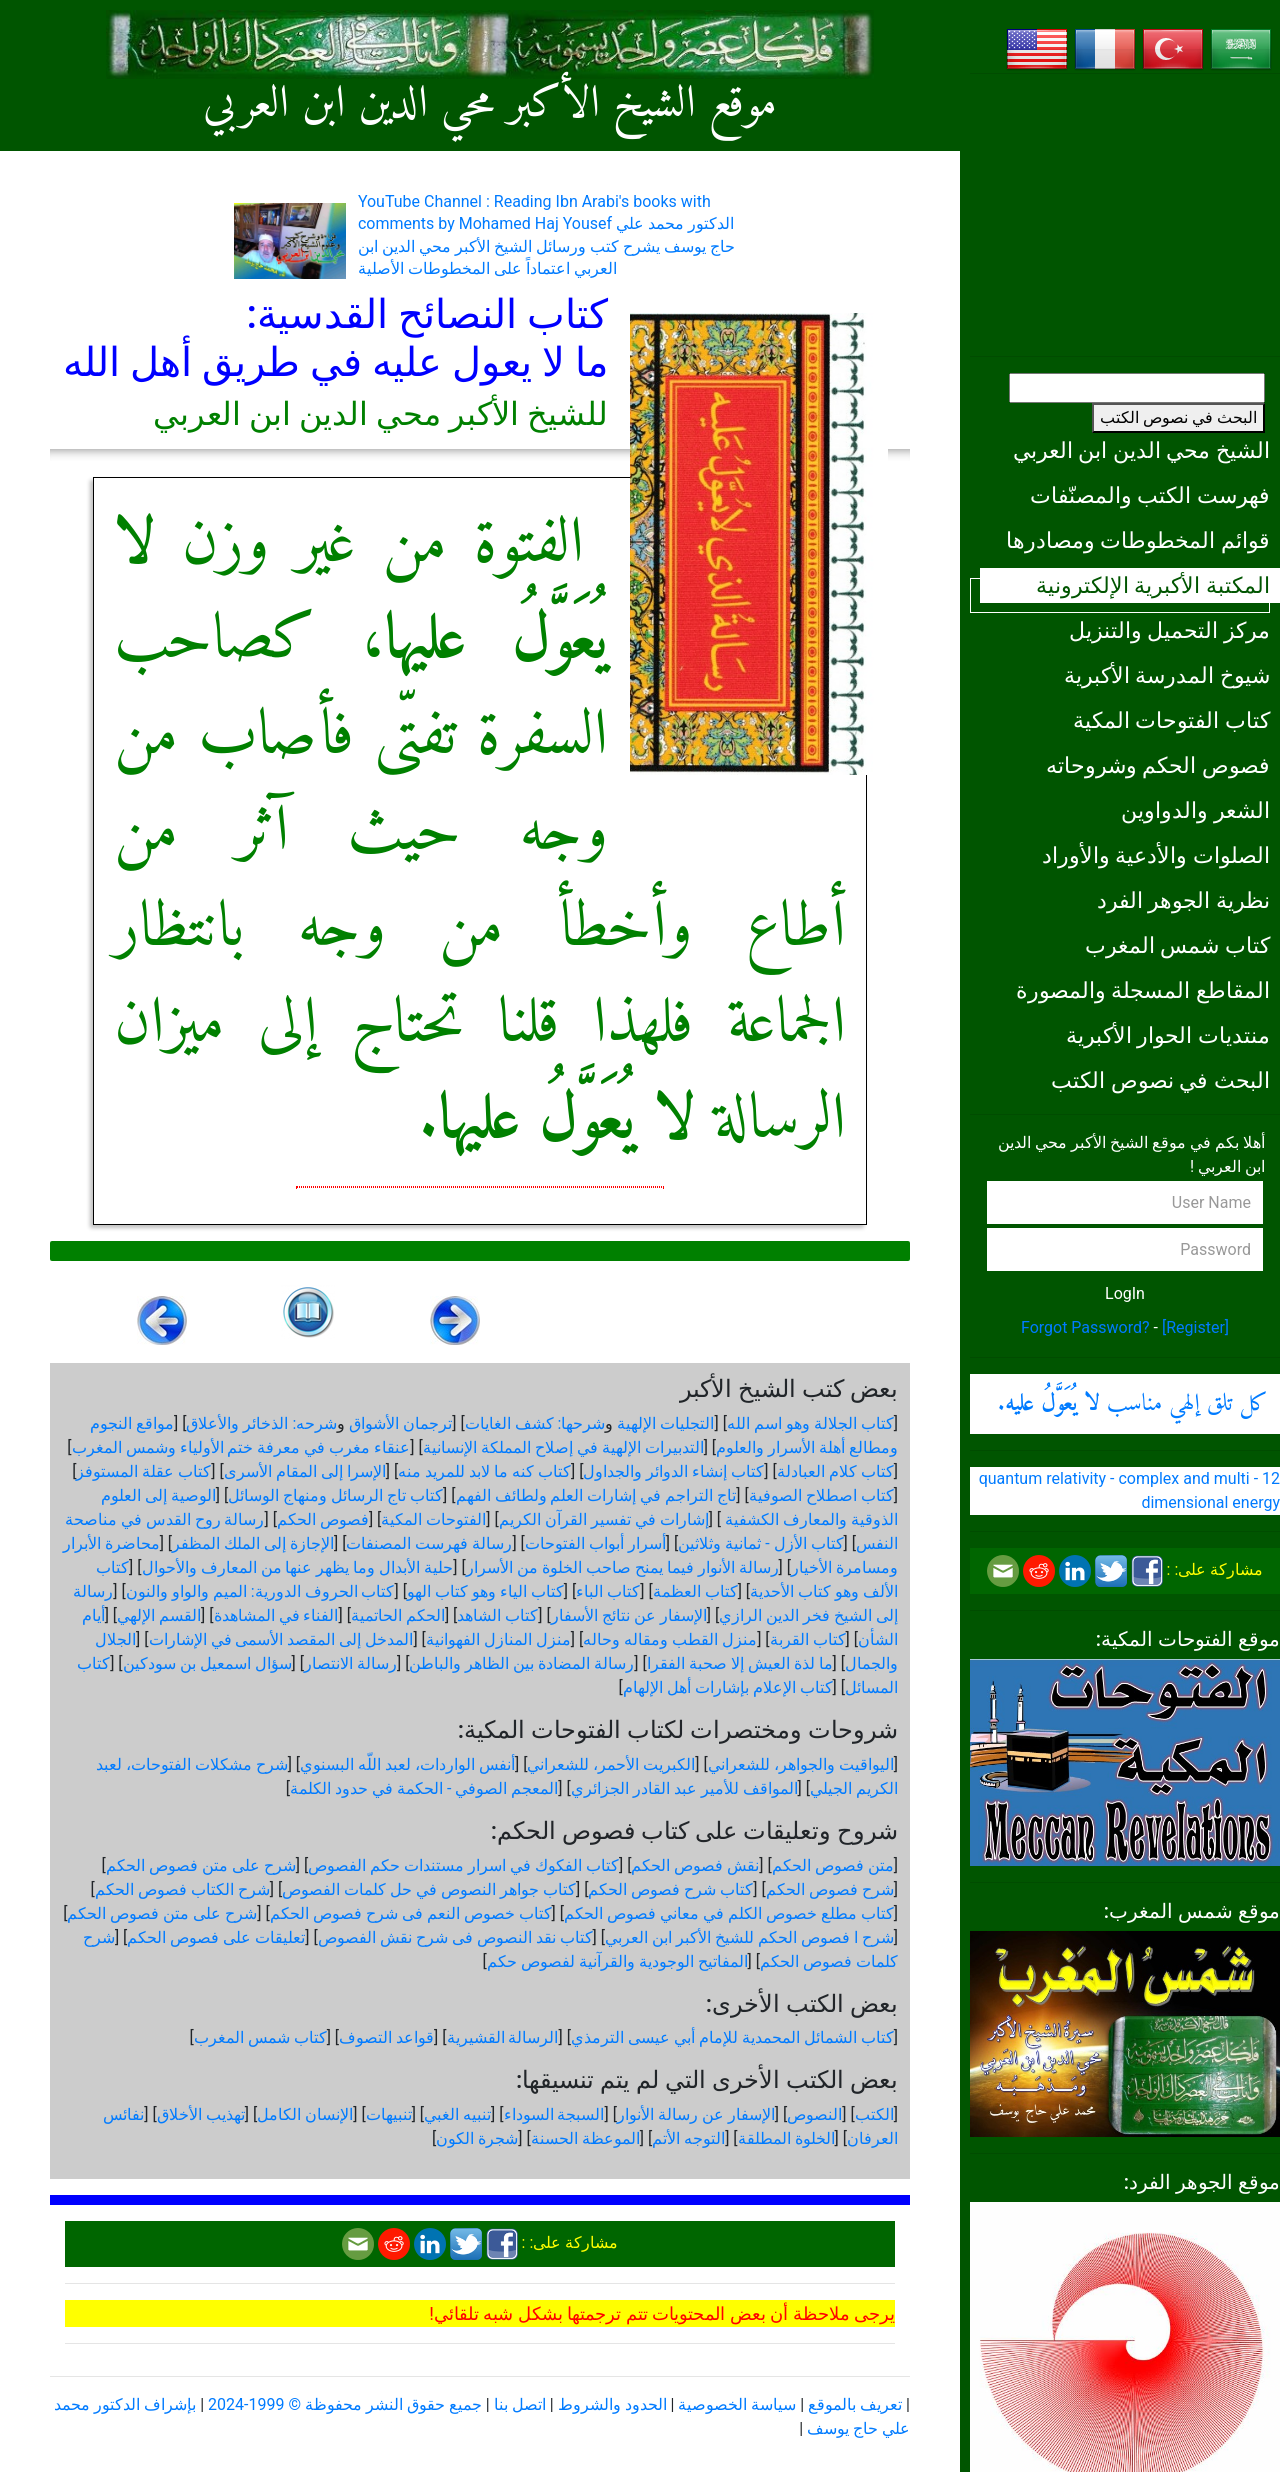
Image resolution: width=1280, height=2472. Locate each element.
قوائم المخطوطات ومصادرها (1138, 540)
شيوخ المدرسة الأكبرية (1167, 675)
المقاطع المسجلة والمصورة (1143, 990)
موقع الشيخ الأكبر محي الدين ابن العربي (490, 105)
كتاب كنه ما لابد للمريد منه (484, 1471)
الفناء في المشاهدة (276, 1615)
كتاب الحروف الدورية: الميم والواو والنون (260, 1591)
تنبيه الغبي (457, 2114)
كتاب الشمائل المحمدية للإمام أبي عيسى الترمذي (732, 2037)
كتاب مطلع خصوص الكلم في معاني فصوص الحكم (729, 1913)
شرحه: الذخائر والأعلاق (261, 1423)
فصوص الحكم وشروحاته (1158, 765)
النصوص (814, 2114)
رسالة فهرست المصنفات (429, 1543)
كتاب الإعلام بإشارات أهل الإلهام (728, 1687)
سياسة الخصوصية (737, 2404)
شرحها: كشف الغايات (535, 1423)
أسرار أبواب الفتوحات (595, 1543)
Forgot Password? (1085, 1327)
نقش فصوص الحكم (695, 1865)
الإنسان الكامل (305, 2114)
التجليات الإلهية (665, 1423)
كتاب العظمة (695, 1591)
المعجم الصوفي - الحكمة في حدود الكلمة (424, 1788)
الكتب (874, 2114)
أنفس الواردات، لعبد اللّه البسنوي (407, 1764)
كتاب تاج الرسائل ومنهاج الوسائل (335, 1495)
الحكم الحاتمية (398, 1615)
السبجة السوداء (554, 2114)
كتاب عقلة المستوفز (143, 1471)
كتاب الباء (608, 1591)
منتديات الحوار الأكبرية (1168, 1035)
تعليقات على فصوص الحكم (216, 1937)
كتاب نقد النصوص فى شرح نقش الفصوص (455, 1937)
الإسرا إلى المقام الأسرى (305, 1471)
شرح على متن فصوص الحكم (201, 1865)
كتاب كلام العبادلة (835, 1471)
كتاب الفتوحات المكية (1171, 720)
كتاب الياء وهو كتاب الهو (485, 1591)
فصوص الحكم (323, 1519)
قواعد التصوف (386, 2037)
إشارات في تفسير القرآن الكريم (604, 1519)
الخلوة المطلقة (786, 2138)
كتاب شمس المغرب (1177, 945)
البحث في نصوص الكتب (1178, 417)
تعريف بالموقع (855, 2404)
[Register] (1195, 1327)
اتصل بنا (520, 2404)
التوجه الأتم (688, 2138)
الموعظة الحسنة (585, 2138)
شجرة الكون (477, 2138)
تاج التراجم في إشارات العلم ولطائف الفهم (596, 1495)
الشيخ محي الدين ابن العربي (1141, 450)
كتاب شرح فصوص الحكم (670, 1889)
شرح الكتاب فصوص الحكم (182, 1889)
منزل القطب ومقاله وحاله (670, 1639)
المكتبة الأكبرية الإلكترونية (1153, 585)
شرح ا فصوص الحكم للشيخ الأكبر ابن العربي (749, 1937)
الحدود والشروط (612, 2404)
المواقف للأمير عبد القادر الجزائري (684, 1788)
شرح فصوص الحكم (830, 1889)
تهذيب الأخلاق (201, 2114)
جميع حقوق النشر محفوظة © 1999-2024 (345, 2404)
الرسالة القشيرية (503, 2037)
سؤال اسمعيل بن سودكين (207, 1663)
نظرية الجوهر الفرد (1183, 900)
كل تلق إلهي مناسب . (1133, 1404)
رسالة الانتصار (350, 1663)
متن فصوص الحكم (833, 1865)
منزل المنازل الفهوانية (498, 1639)
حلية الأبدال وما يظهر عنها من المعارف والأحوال (298, 1567)
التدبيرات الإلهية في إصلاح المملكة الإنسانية (563, 1447)
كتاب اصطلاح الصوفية (821, 1495)
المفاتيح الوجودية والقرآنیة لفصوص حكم (617, 1961)
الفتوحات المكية (433, 1519)
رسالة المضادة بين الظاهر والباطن (521, 1663)
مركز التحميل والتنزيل (1169, 630)
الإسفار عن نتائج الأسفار (629, 1615)
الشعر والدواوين (1195, 810)
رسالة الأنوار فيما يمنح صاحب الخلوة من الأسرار (622, 1567)
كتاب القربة (808, 1639)
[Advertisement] (1125, 215)
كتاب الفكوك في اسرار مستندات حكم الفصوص (463, 1865)
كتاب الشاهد (497, 1615)
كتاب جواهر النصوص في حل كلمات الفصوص (429, 1889)
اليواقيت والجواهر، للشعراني (801, 1764)
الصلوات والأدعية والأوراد (1156, 855)
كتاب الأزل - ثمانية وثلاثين (760, 1543)
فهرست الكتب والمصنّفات (1150, 495)
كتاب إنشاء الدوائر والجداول (673, 1471)
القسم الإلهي (159, 1615)
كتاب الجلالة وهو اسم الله (810, 1423)
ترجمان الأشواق (400, 1423)
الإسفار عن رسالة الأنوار (696, 2114)
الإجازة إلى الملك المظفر (253, 1543)
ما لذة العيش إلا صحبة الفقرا (740, 1663)
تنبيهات (389, 2114)
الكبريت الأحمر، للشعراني (611, 1764)
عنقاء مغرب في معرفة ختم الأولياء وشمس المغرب (241, 1447)
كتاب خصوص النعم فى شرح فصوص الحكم (411, 1913)
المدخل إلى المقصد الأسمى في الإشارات (281, 1639)
